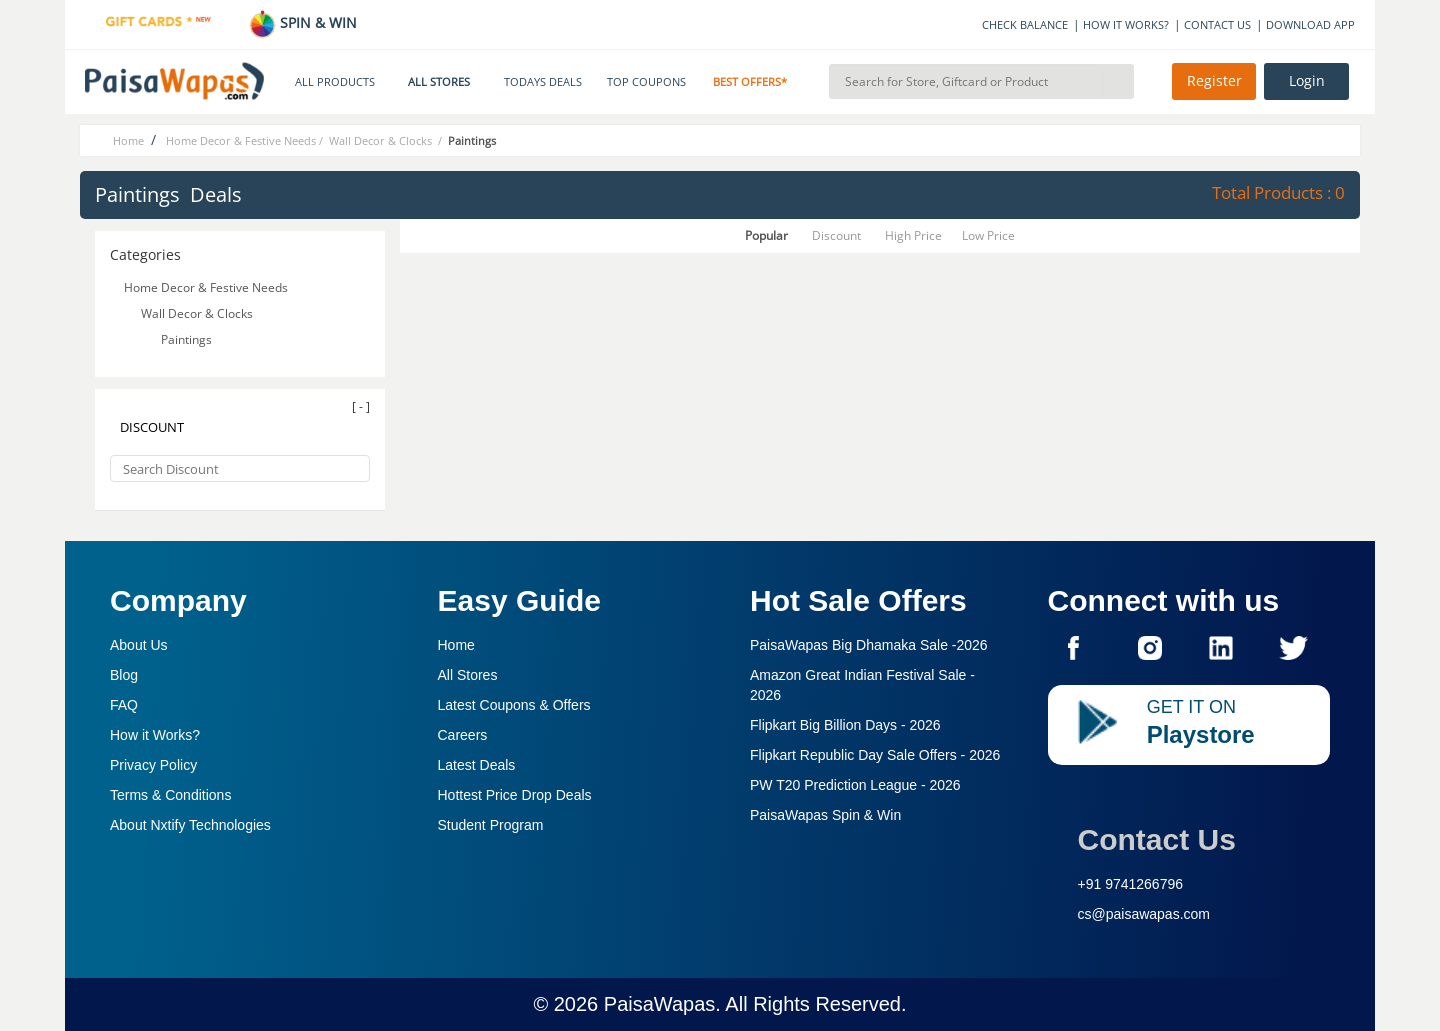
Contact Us (1157, 839)
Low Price (988, 235)
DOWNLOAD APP (1310, 24)
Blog (124, 675)
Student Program (491, 825)
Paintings (188, 339)
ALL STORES (439, 82)
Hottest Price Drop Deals (515, 795)
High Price (913, 235)
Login (1307, 81)
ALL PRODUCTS (335, 82)
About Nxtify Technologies (190, 825)
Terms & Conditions (170, 795)
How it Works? (155, 735)
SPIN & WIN (302, 22)
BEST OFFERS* (750, 82)
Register (1214, 81)
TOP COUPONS (646, 82)
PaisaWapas (660, 1004)
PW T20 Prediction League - (855, 785)
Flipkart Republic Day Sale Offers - (875, 755)
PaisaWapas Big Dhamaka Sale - (869, 645)
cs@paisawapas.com (1144, 914)
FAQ (124, 705)
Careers (463, 735)
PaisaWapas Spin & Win (825, 815)
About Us (139, 645)
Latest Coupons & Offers (514, 705)
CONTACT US (1217, 24)
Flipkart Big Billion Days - (845, 725)
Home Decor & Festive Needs (204, 287)
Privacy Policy (153, 765)
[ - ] (361, 406)
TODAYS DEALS (543, 82)
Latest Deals (477, 765)
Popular (766, 235)
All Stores (468, 675)
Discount (836, 235)
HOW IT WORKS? (1126, 24)
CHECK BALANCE (1025, 24)
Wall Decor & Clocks (198, 313)
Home (456, 645)
